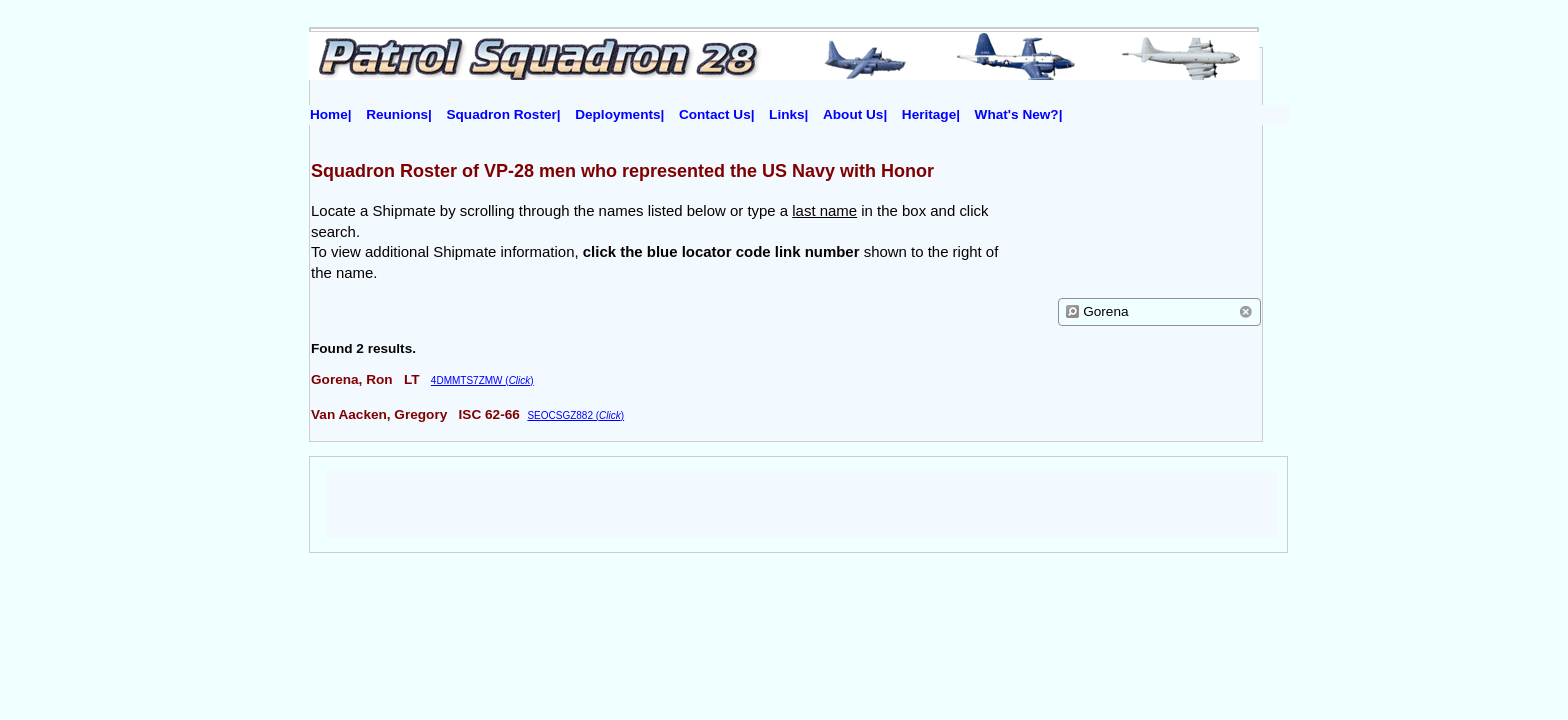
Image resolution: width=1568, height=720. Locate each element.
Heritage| (931, 114)
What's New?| (1019, 114)
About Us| (855, 114)
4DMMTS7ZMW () (482, 380)
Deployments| (619, 114)
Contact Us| (717, 114)
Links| (788, 114)
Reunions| (399, 114)
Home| (331, 114)
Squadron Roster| (504, 114)
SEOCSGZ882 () (575, 415)
